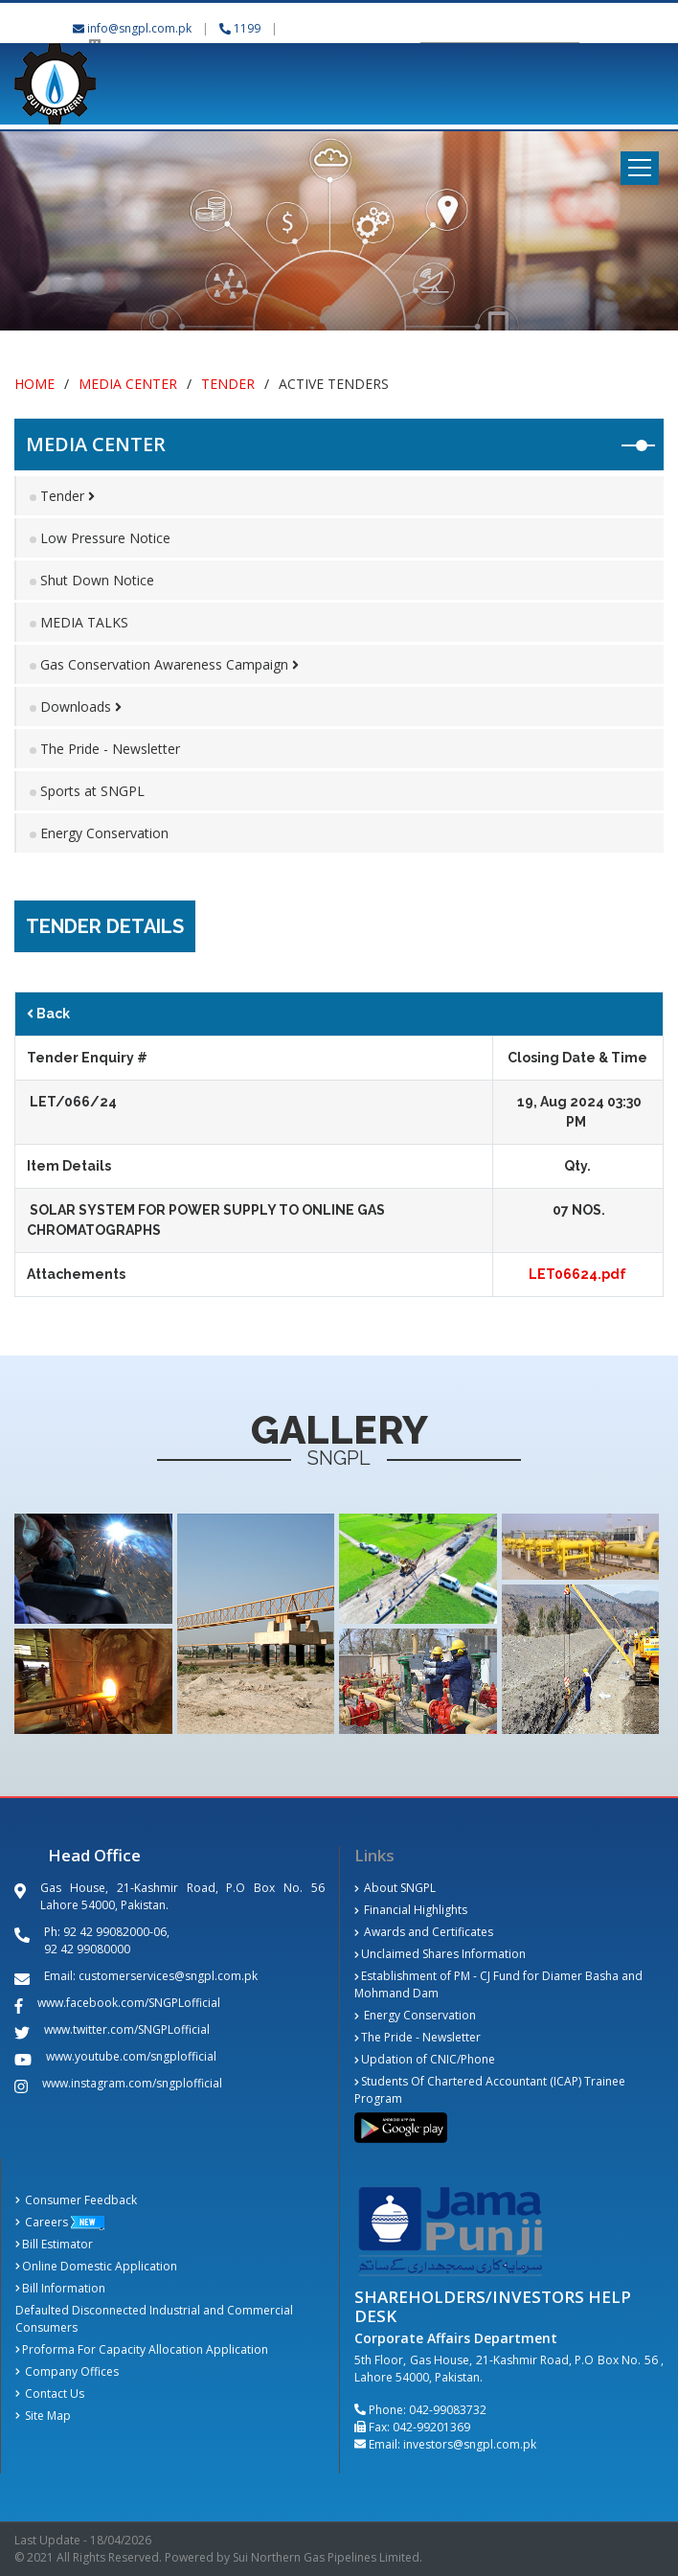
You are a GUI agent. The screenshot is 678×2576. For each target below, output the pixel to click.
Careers (41, 2222)
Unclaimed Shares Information (440, 1954)
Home (34, 384)
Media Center (128, 384)
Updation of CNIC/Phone (424, 2059)
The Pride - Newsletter (110, 749)
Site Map (43, 2415)
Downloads (81, 706)
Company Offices (67, 2371)
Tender (228, 384)
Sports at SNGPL (92, 791)
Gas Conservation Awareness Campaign (169, 664)
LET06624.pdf (577, 1274)
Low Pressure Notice (105, 538)
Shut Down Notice (97, 580)
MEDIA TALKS (84, 622)
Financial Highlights (410, 1910)
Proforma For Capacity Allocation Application (141, 2349)
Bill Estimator (54, 2244)
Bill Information (60, 2288)
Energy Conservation (104, 833)
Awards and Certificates (423, 1932)
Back (48, 1013)
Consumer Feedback (76, 2200)
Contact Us (49, 2393)
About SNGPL (395, 1888)
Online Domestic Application (96, 2266)
